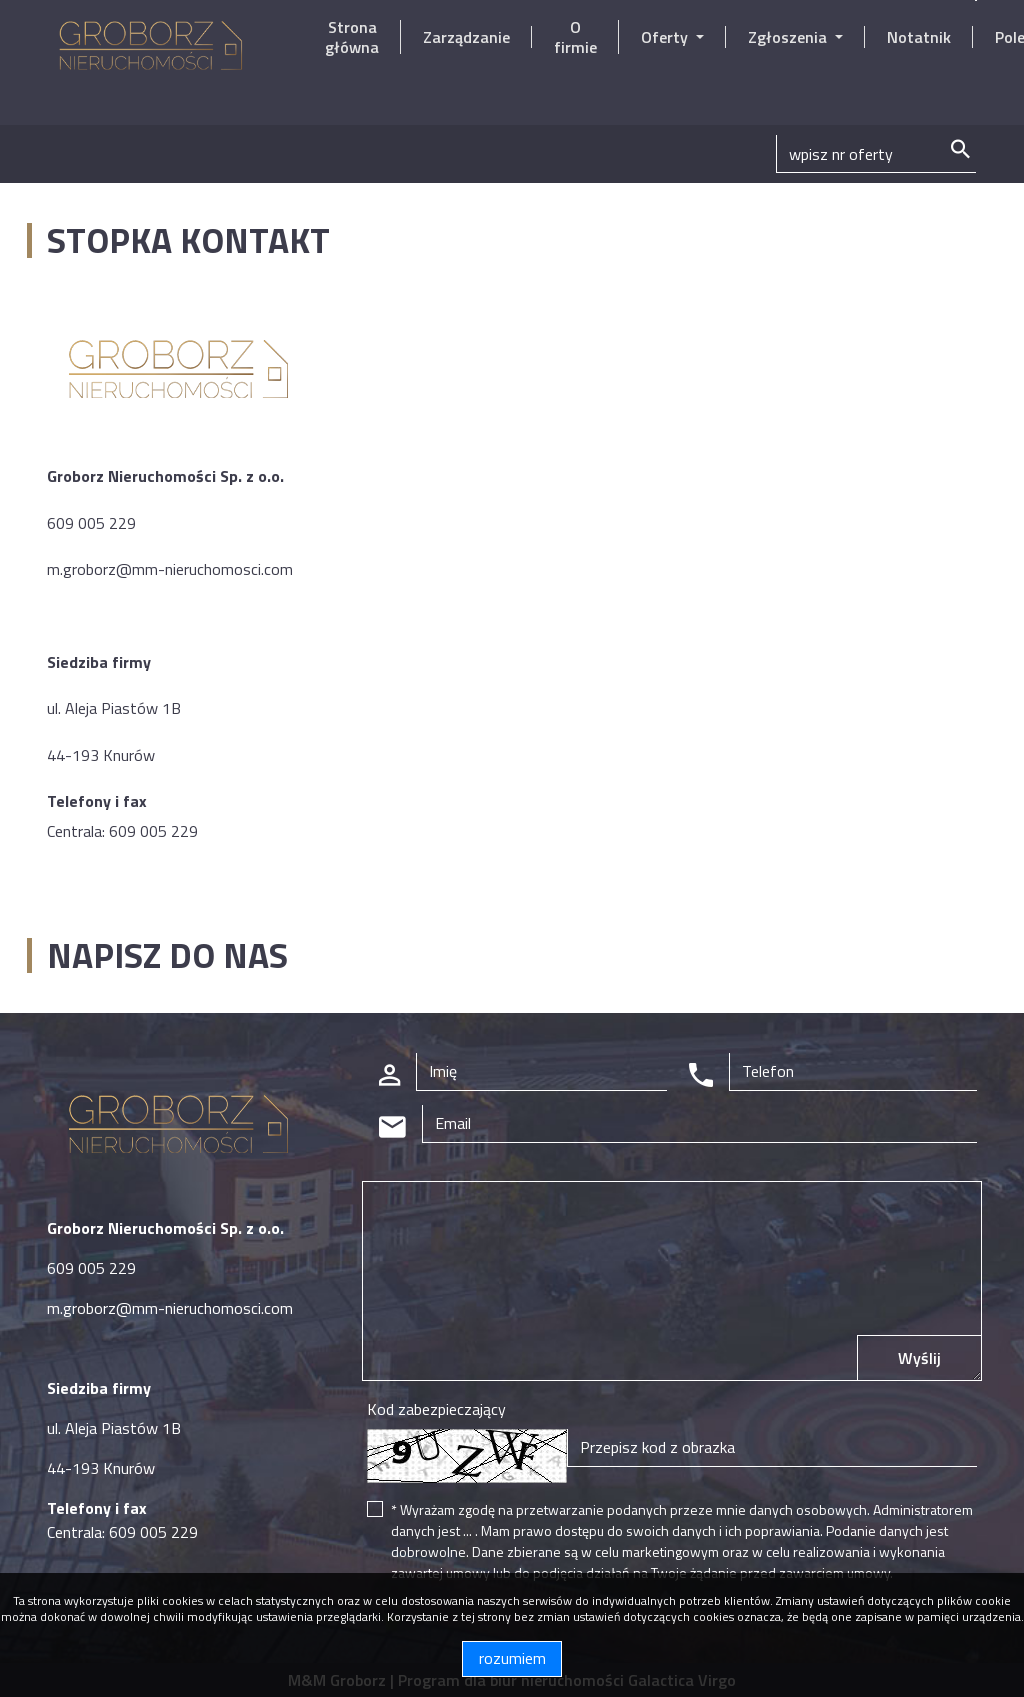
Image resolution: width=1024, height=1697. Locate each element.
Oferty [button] (666, 37)
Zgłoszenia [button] (789, 37)
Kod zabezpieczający (436, 1409)
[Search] (876, 154)
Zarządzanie (466, 37)
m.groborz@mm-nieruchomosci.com (170, 569)
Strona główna (352, 37)
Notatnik (919, 37)
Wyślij (919, 1358)
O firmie (575, 37)
